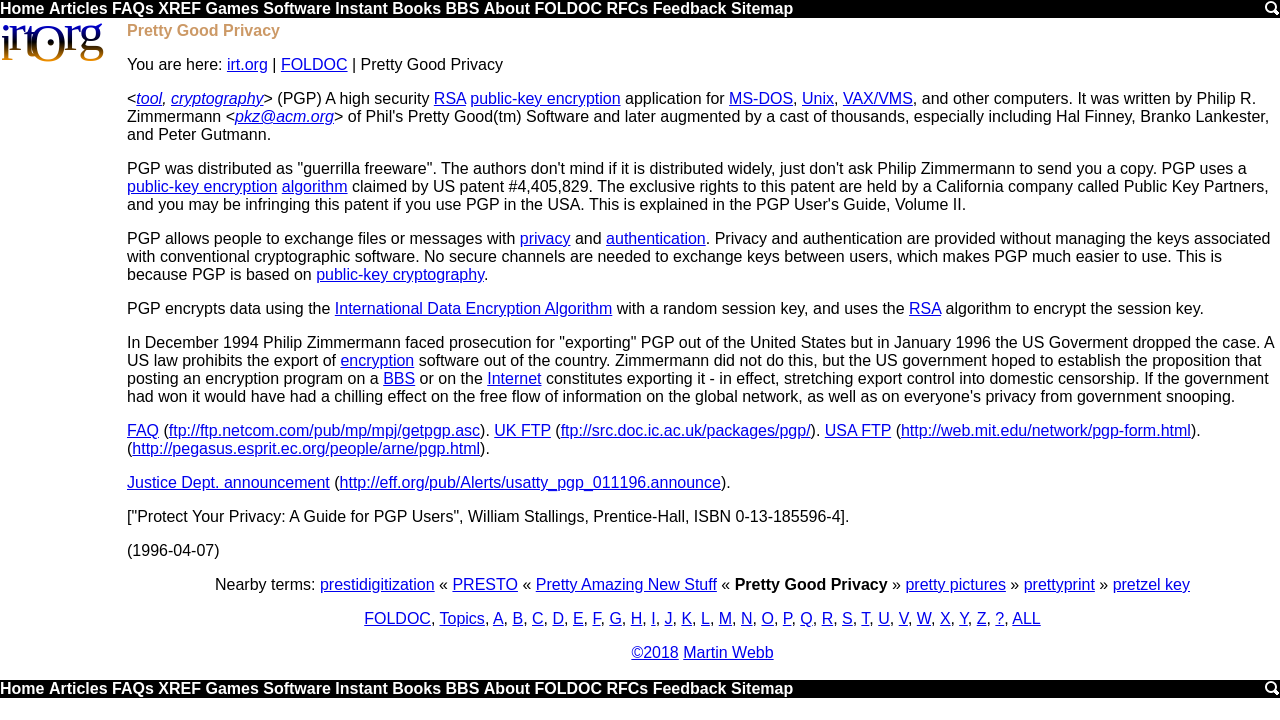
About (507, 8)
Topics (462, 618)
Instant (361, 8)
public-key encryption (545, 98)
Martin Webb (728, 652)
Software (297, 8)
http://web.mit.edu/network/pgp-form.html (1046, 430)
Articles (78, 8)
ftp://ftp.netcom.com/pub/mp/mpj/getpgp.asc (324, 430)
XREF (179, 8)
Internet (514, 378)
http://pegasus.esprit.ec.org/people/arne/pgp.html (306, 448)
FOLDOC (568, 8)
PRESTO (485, 584)
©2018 (654, 652)
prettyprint (1059, 584)
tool (149, 98)
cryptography (217, 98)
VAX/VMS (878, 98)
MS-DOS (761, 98)
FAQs (133, 8)
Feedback (690, 8)
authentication (656, 238)
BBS (463, 8)
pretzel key (1151, 584)
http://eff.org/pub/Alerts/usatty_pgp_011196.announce (530, 482)
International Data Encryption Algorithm (473, 308)
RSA (450, 98)
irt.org (247, 64)
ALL (1026, 618)
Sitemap (762, 8)
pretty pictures (955, 584)
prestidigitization (377, 584)
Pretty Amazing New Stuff (626, 584)
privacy (545, 238)
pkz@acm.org (284, 116)
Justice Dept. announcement (228, 482)
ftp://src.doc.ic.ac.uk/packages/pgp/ (686, 430)
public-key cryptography (400, 274)
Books (416, 8)
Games (231, 8)
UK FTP (522, 430)
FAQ (143, 430)
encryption (377, 360)
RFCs (627, 8)
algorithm (315, 186)
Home (22, 8)
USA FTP (858, 430)
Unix (818, 98)
